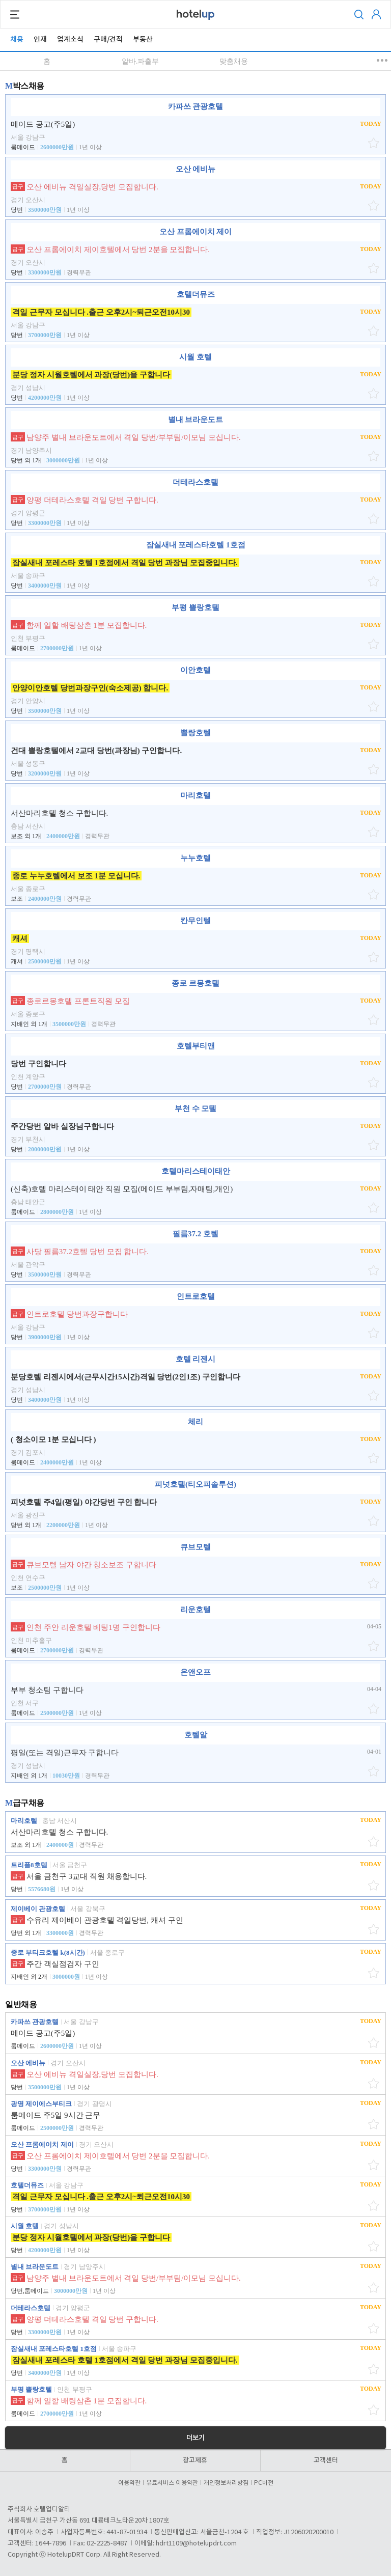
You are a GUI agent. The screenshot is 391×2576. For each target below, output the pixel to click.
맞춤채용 (233, 61)
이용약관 (131, 2483)
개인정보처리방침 (228, 2483)
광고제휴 (195, 2460)
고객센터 (326, 2460)
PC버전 (263, 2483)
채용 (16, 39)
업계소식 (70, 39)
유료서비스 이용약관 (173, 2483)
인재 (40, 39)
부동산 (143, 39)
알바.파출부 (140, 61)
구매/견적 (108, 39)
